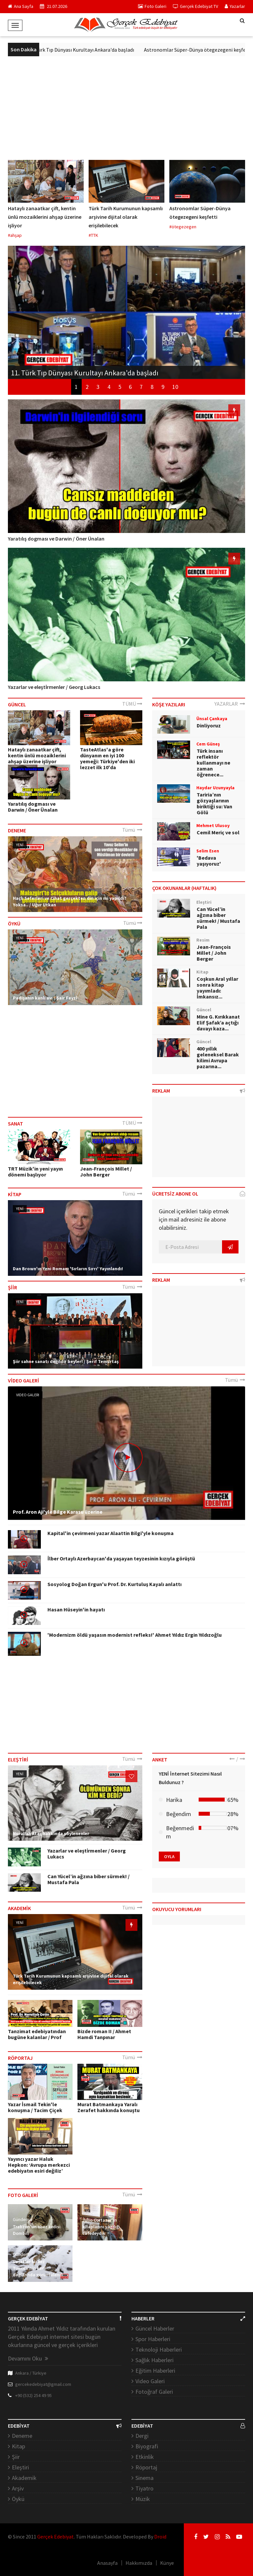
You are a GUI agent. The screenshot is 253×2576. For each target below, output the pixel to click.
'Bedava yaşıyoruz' (209, 860)
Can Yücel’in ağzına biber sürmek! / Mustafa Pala (218, 918)
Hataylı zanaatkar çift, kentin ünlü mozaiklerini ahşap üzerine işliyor (44, 217)
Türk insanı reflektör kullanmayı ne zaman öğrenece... (213, 762)
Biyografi (146, 2446)
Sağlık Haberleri (154, 2360)
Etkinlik (144, 2457)
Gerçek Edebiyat (55, 2536)
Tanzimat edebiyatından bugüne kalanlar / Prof (37, 2034)
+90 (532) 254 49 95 (33, 2395)
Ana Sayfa (20, 6)
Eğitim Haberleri (155, 2370)
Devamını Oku (28, 2358)
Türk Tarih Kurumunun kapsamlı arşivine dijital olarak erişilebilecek (126, 217)
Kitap (18, 2446)
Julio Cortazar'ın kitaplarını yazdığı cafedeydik (101, 2226)
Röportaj (146, 2467)
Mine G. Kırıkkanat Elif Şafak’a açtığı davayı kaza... (218, 1022)
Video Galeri (27, 1394)
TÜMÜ (132, 703)
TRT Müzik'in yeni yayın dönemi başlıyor (35, 1171)
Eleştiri (20, 2467)
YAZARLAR (229, 703)
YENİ (19, 844)
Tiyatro (144, 2488)
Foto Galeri (152, 6)
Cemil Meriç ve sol (218, 832)
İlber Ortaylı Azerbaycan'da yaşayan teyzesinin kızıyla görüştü (121, 1558)
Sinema (144, 2478)
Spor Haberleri (152, 2339)
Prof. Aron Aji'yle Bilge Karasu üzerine (57, 1511)
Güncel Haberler (154, 2328)
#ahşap (15, 235)
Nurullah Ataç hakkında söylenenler (51, 1833)
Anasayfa (107, 2562)
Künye (167, 2562)
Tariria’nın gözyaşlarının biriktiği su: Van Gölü (214, 803)
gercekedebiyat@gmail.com (43, 2384)
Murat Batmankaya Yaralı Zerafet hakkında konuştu (108, 2107)
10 (175, 387)
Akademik (24, 2478)
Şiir (16, 2457)
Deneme (22, 2435)
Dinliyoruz (209, 725)
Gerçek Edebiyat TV (195, 6)
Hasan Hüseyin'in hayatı (76, 1609)
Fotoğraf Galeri (154, 2391)
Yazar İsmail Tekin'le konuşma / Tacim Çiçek (35, 2107)
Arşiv (18, 2488)
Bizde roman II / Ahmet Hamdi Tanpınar (104, 2034)
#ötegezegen (182, 227)
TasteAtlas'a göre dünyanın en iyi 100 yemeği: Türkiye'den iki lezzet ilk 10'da (107, 758)
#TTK (93, 235)
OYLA (169, 1856)
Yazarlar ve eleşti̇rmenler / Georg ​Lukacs (54, 687)
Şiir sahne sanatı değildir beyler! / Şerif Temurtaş (66, 1361)
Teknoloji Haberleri (158, 2349)
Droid (160, 2536)
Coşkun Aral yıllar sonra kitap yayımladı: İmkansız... (217, 987)
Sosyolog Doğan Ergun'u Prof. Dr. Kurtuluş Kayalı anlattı (114, 1584)
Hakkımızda (139, 2562)
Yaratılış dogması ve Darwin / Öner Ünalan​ (56, 538)
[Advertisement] (126, 106)
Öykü (18, 2499)
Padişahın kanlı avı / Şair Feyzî (45, 998)
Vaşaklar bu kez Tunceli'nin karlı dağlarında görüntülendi (38, 2268)
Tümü (132, 829)
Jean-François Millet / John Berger (106, 1171)
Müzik (142, 2499)
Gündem (21, 2219)
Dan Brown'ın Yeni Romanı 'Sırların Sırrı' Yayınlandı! (68, 1269)
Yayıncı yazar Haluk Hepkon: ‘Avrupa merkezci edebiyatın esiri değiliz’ (39, 2165)
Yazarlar (235, 6)
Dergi (142, 2435)
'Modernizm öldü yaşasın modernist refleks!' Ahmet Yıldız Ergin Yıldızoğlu (134, 1634)
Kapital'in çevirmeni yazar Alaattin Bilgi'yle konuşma (110, 1533)
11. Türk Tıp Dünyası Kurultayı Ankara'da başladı (89, 49)
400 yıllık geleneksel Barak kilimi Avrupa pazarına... (218, 1057)
